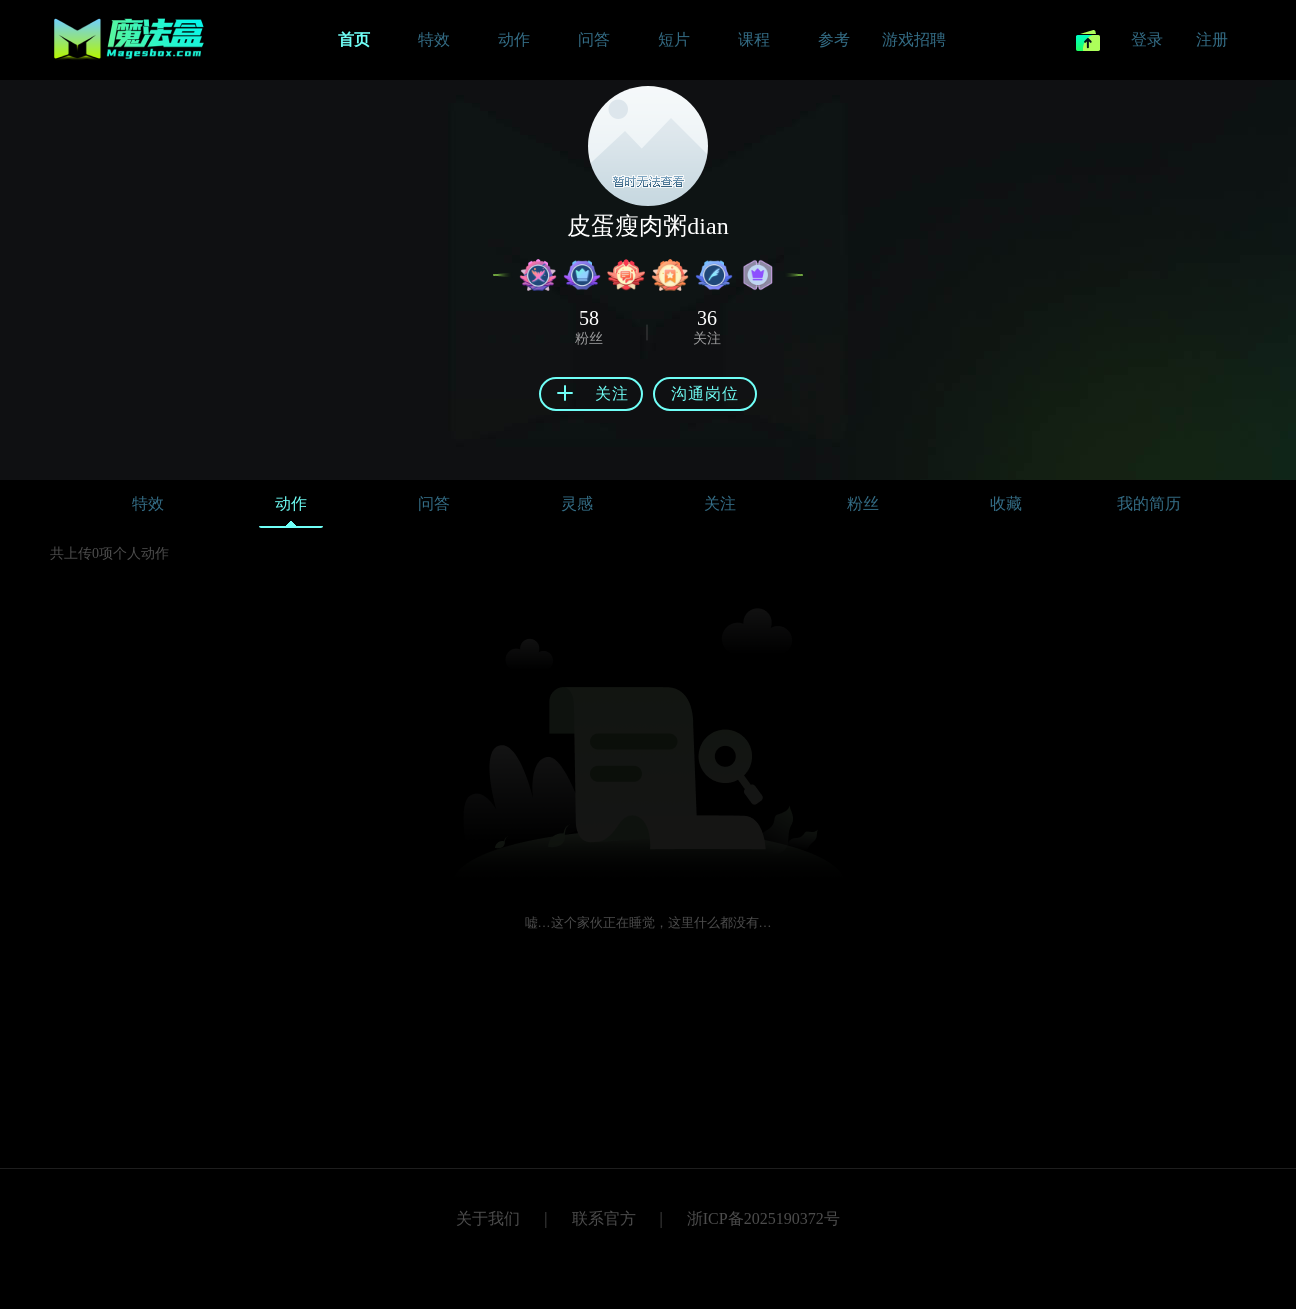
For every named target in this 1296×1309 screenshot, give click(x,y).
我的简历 (1149, 503)
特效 (148, 503)
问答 (434, 503)
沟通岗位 (705, 393)
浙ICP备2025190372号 (763, 1218)
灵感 (577, 503)
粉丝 (863, 503)
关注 (720, 503)
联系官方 (604, 1218)
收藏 (1006, 503)
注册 (1212, 39)
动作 (291, 508)
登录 (1147, 39)
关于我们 (488, 1218)
